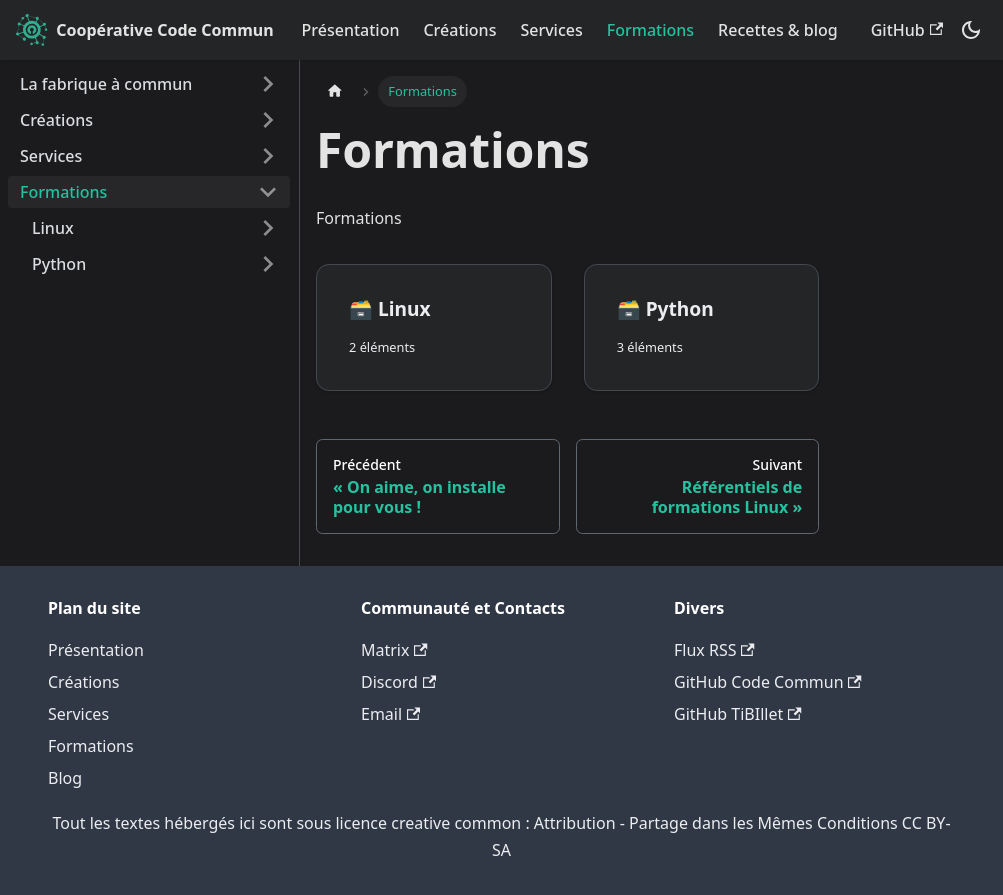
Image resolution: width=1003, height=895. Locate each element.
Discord (398, 682)
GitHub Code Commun (768, 682)
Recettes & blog (778, 30)
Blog (65, 778)
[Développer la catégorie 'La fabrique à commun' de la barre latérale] (268, 84)
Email (390, 714)
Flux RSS (714, 650)
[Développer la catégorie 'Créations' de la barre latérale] (268, 120)
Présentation (351, 30)
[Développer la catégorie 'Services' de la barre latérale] (268, 156)
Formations (650, 30)
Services (551, 30)
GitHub (907, 30)
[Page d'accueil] (335, 91)
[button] (155, 228)
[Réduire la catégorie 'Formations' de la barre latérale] (268, 192)
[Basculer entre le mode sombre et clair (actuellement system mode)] (971, 30)
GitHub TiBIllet (738, 714)
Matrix (394, 650)
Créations (459, 30)
